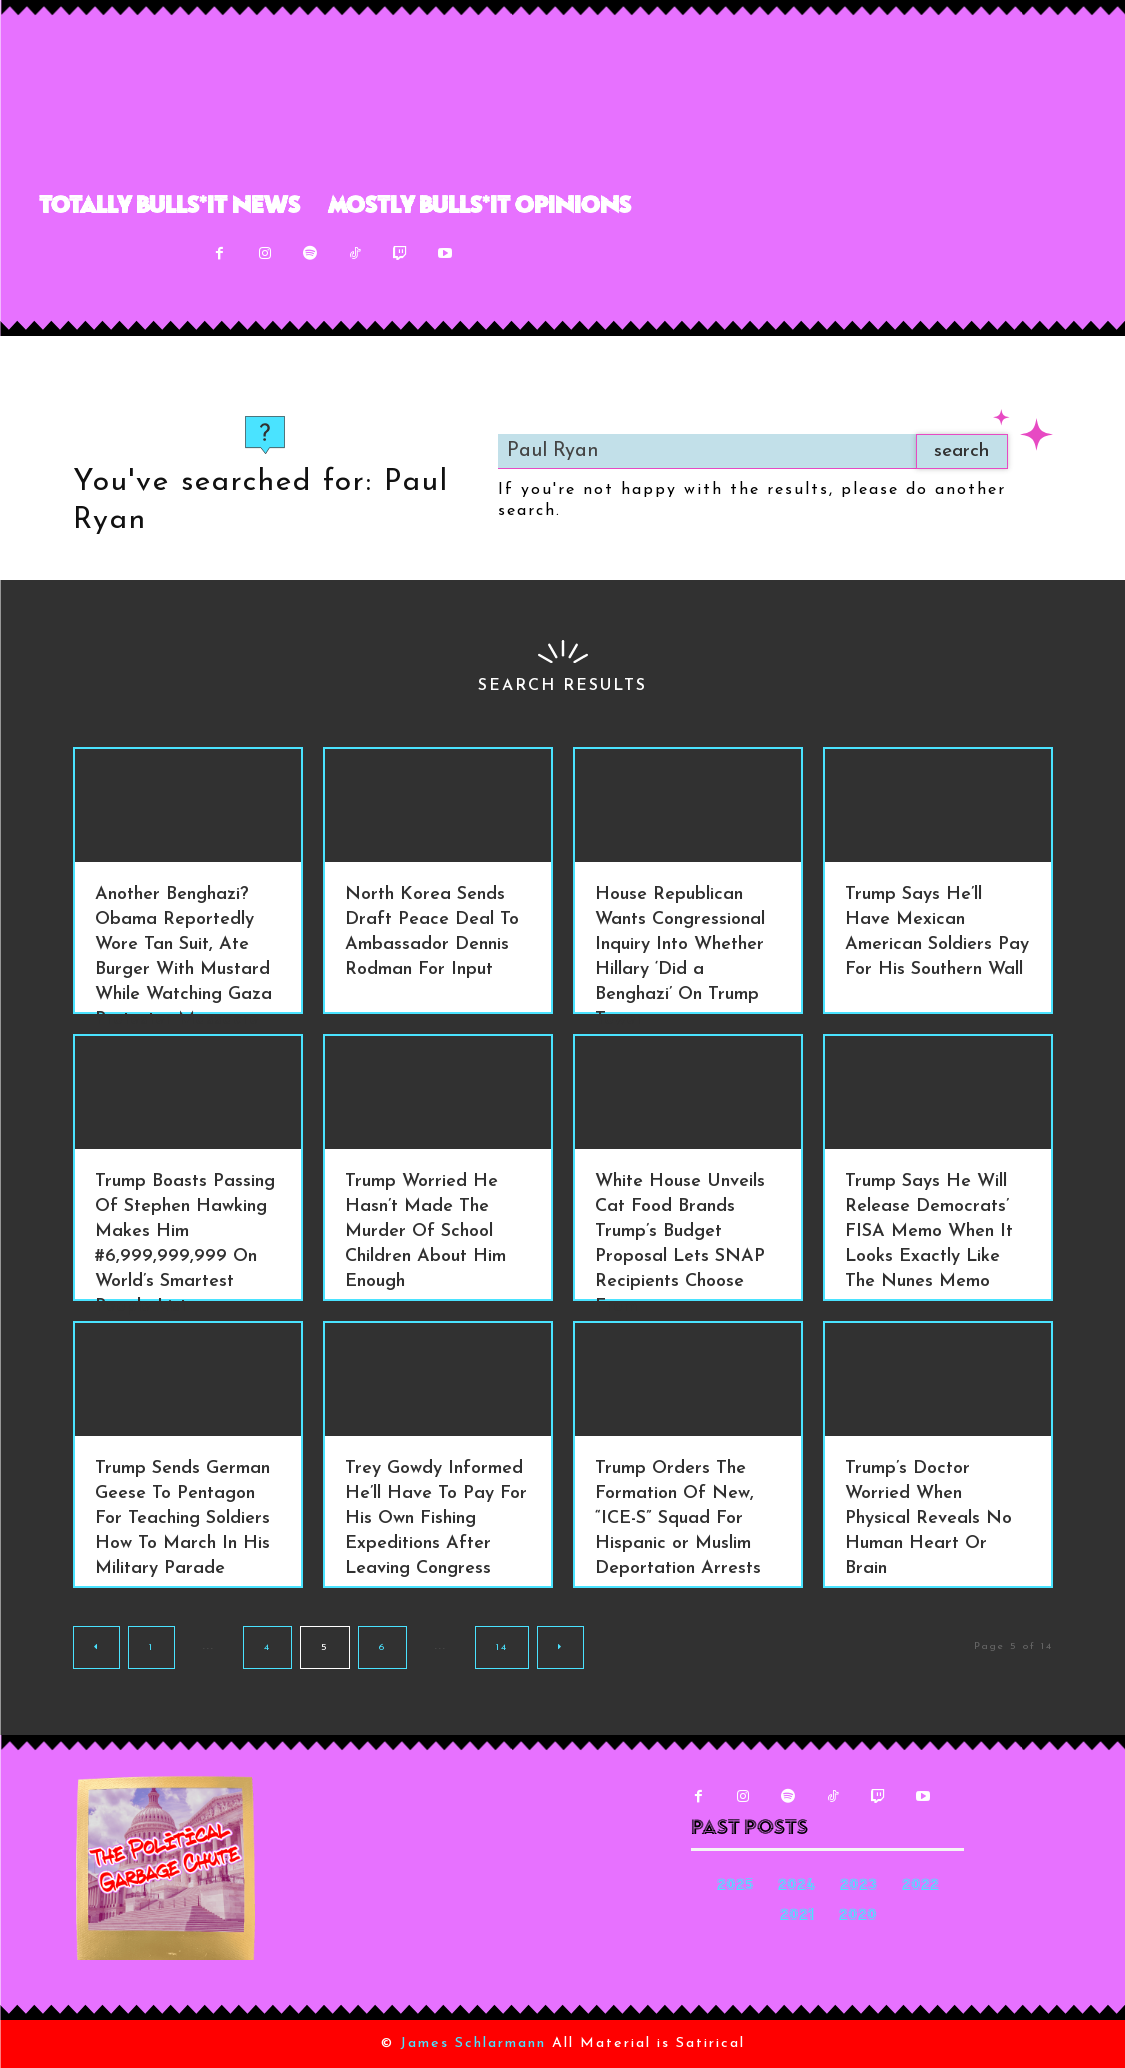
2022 (920, 1886)
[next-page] (560, 1647)
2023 (858, 1886)
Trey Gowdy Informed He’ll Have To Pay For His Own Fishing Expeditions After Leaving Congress (436, 1518)
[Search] (957, 451)
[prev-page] (96, 1647)
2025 (735, 1886)
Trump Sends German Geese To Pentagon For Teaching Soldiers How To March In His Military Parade (182, 1518)
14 (502, 1647)
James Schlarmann (473, 2043)
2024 (796, 1886)
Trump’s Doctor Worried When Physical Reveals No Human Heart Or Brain (928, 1518)
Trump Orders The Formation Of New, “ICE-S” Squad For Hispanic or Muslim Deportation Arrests (678, 1518)
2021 (797, 1916)
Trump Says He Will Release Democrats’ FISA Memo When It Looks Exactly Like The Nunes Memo (929, 1231)
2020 (858, 1916)
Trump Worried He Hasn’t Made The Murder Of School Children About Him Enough (425, 1231)
